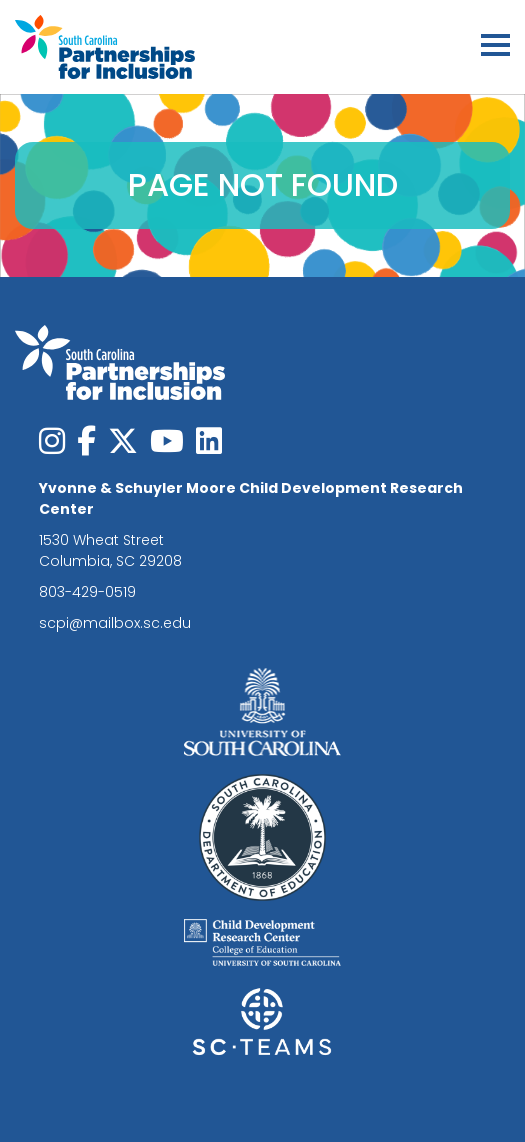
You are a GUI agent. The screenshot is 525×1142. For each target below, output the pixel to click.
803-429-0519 (87, 592)
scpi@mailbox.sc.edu (115, 623)
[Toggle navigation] (495, 47)
